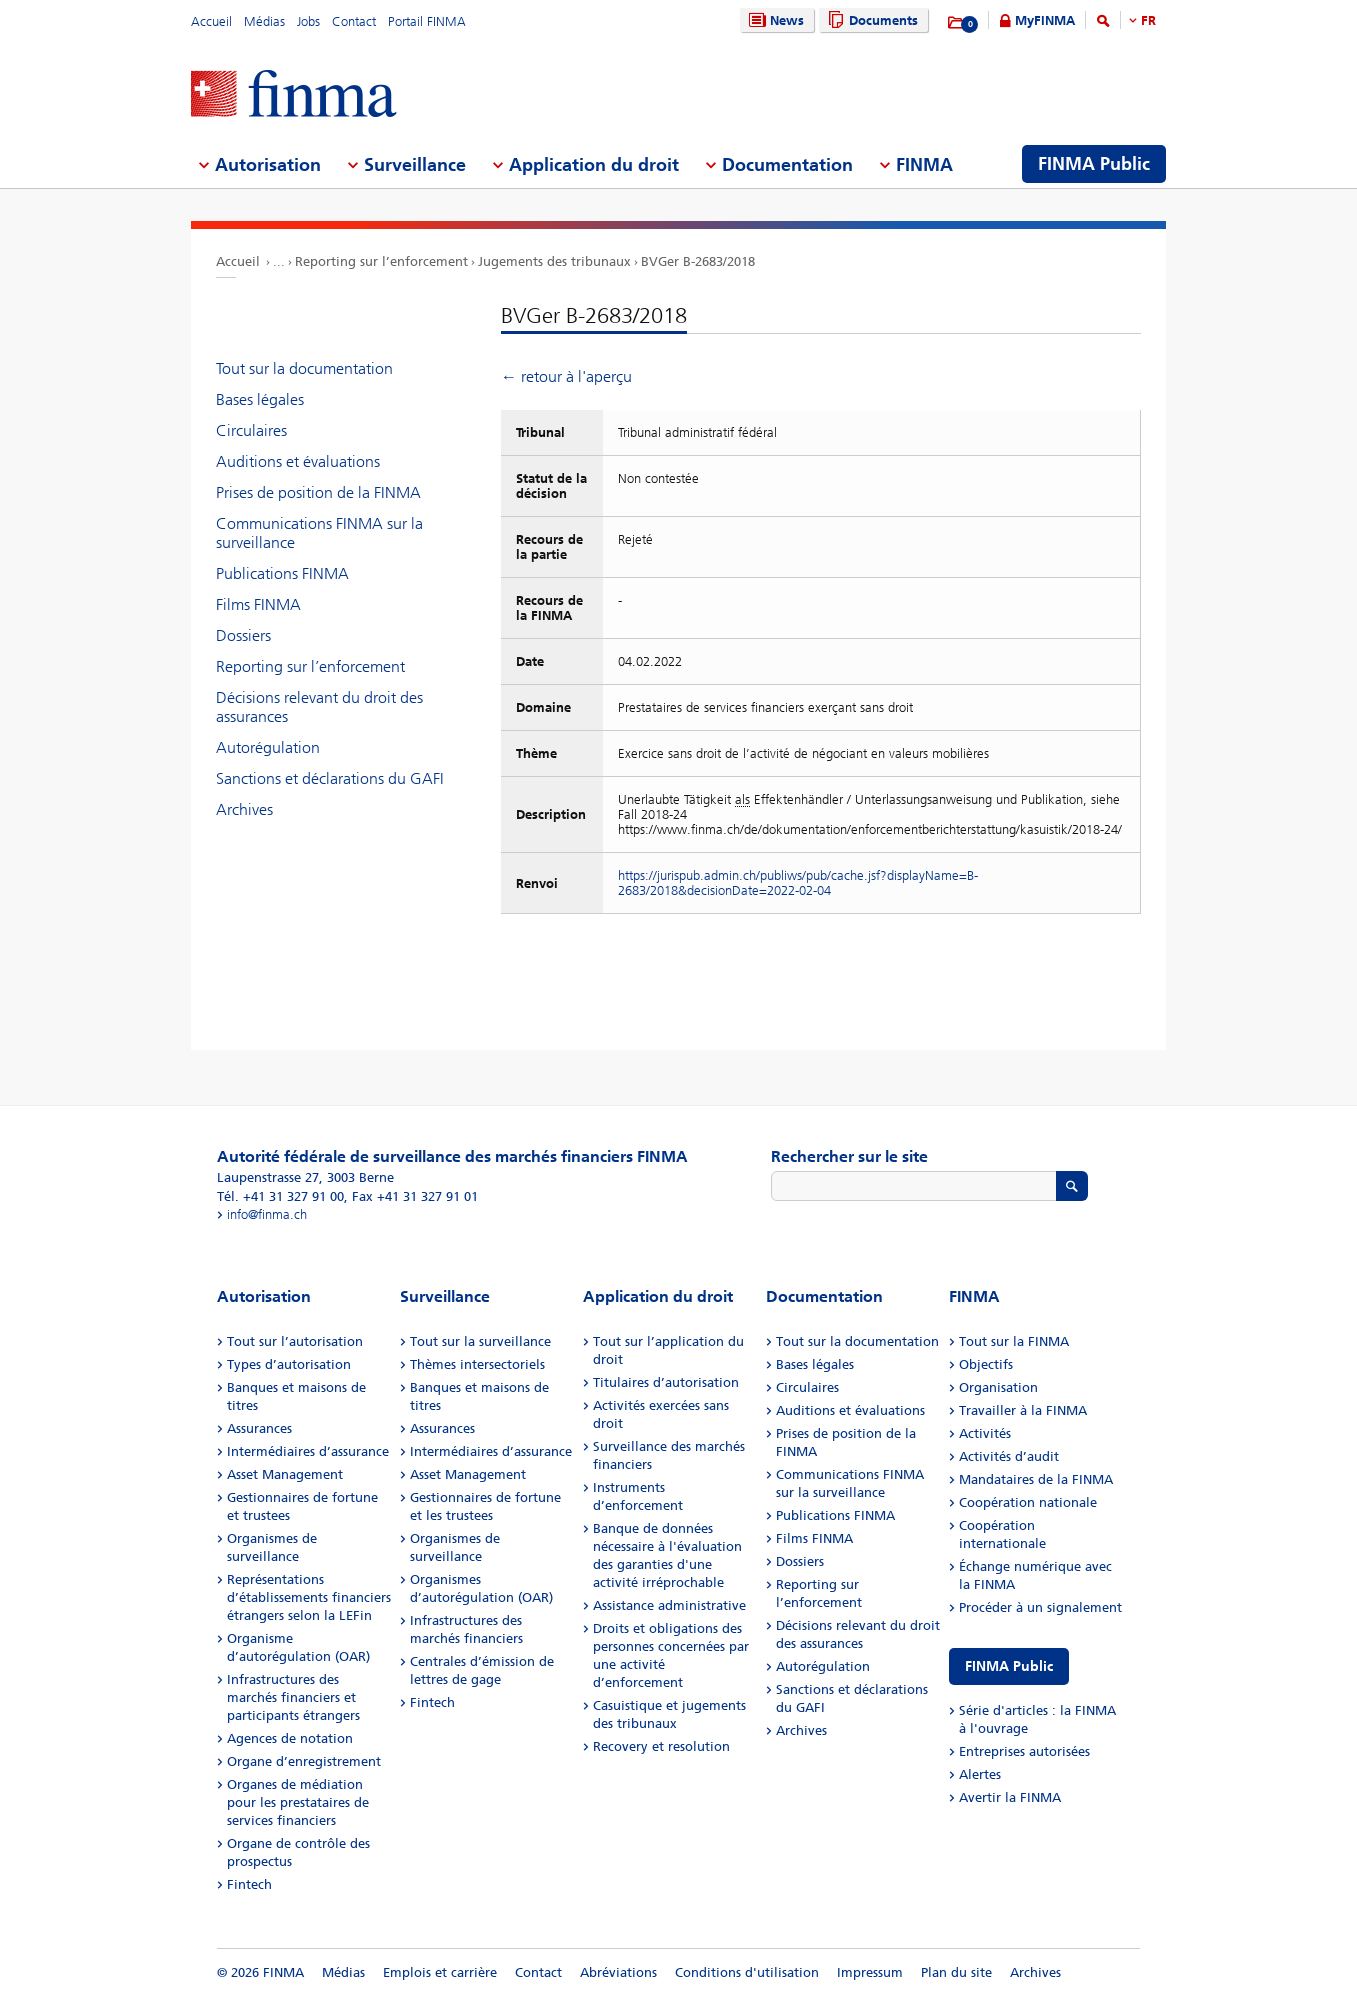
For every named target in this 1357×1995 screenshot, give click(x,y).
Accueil (211, 21)
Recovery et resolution (661, 1746)
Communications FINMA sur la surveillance (319, 533)
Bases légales (260, 399)
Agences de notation (290, 1738)
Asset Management (285, 1474)
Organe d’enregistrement (304, 1761)
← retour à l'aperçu (566, 376)
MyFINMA (1045, 20)
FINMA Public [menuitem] (1094, 164)
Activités (985, 1433)
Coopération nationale (1028, 1502)
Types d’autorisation (289, 1364)
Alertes (980, 1774)
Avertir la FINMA (1010, 1797)
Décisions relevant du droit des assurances (319, 707)
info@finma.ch (267, 1214)
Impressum (870, 1972)
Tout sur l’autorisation (295, 1341)
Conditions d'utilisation (747, 1972)
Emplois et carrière (440, 1972)
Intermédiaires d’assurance (308, 1451)
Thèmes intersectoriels (477, 1364)
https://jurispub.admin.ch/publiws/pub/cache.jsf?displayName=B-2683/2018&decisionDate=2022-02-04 (798, 883)
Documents (870, 20)
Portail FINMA (427, 21)
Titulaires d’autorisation (666, 1382)
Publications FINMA (282, 573)
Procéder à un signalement (1040, 1607)
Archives (244, 809)
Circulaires (251, 430)
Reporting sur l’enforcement (381, 261)
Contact (354, 21)
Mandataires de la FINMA (1036, 1479)
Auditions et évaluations (298, 461)
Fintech (249, 1884)
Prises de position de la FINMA (318, 492)
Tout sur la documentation (304, 368)
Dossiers (243, 635)
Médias (264, 21)
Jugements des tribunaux (554, 261)
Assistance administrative (669, 1605)
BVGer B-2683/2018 (698, 261)
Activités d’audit (1009, 1456)
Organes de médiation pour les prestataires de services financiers (298, 1802)
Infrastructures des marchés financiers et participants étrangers (293, 1697)
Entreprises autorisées (1024, 1751)
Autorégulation (268, 747)
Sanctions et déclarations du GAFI (330, 778)
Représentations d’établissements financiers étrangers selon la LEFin (309, 1597)
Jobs (308, 21)
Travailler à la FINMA (1023, 1410)
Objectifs (986, 1364)
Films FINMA (258, 604)
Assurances (259, 1428)
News (774, 20)
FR (1148, 20)
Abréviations (618, 1972)
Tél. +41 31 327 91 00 (280, 1196)
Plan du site (956, 1972)
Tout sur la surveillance (480, 1341)
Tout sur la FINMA (1014, 1341)
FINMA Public (1009, 1666)
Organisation (998, 1387)
